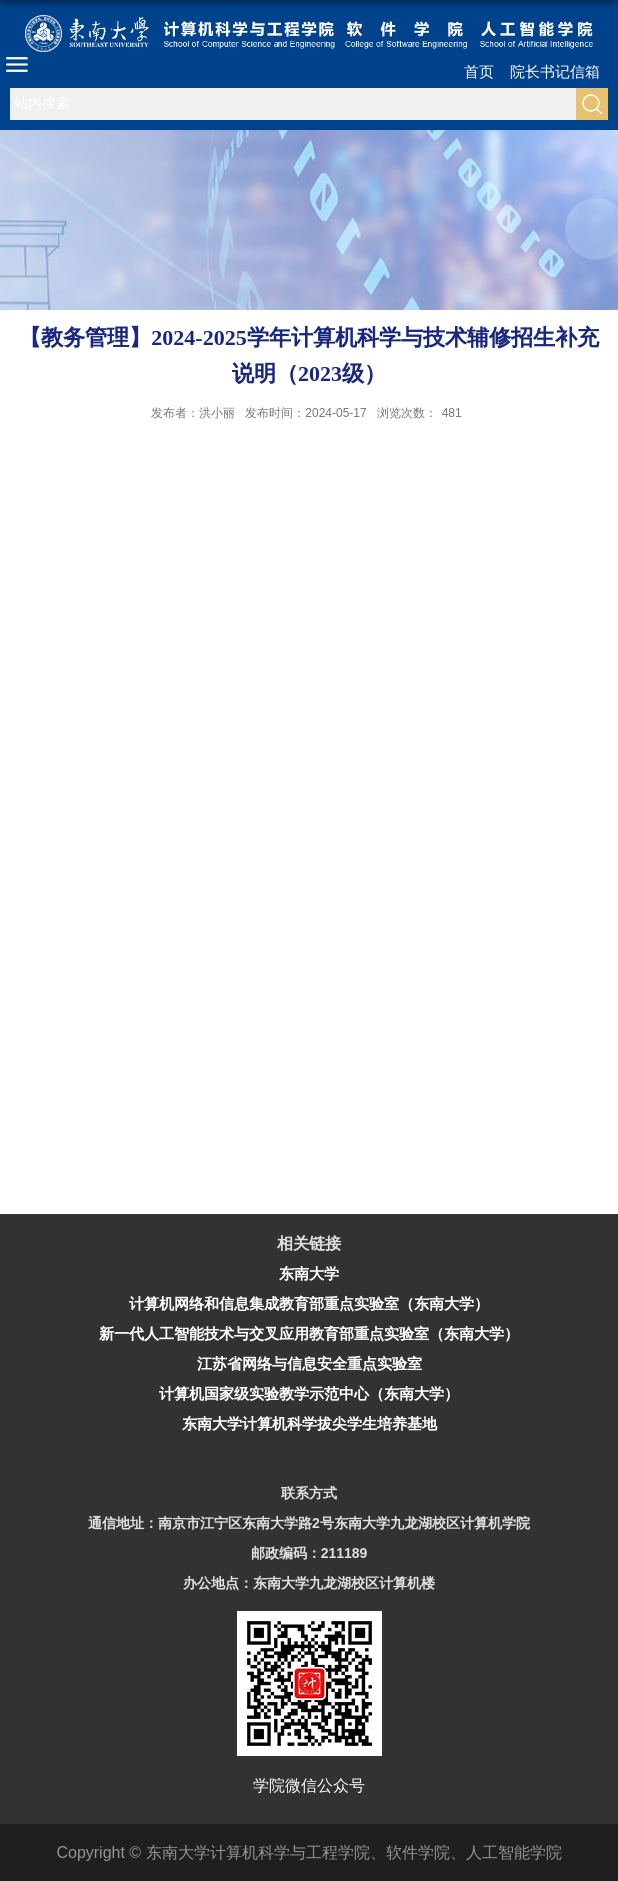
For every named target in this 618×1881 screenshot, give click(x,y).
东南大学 (309, 1273)
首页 (479, 71)
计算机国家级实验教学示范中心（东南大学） (309, 1393)
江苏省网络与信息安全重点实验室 (309, 1363)
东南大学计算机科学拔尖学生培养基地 (309, 1423)
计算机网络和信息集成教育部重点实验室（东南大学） (309, 1303)
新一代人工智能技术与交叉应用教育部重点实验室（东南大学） (309, 1333)
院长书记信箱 (555, 71)
